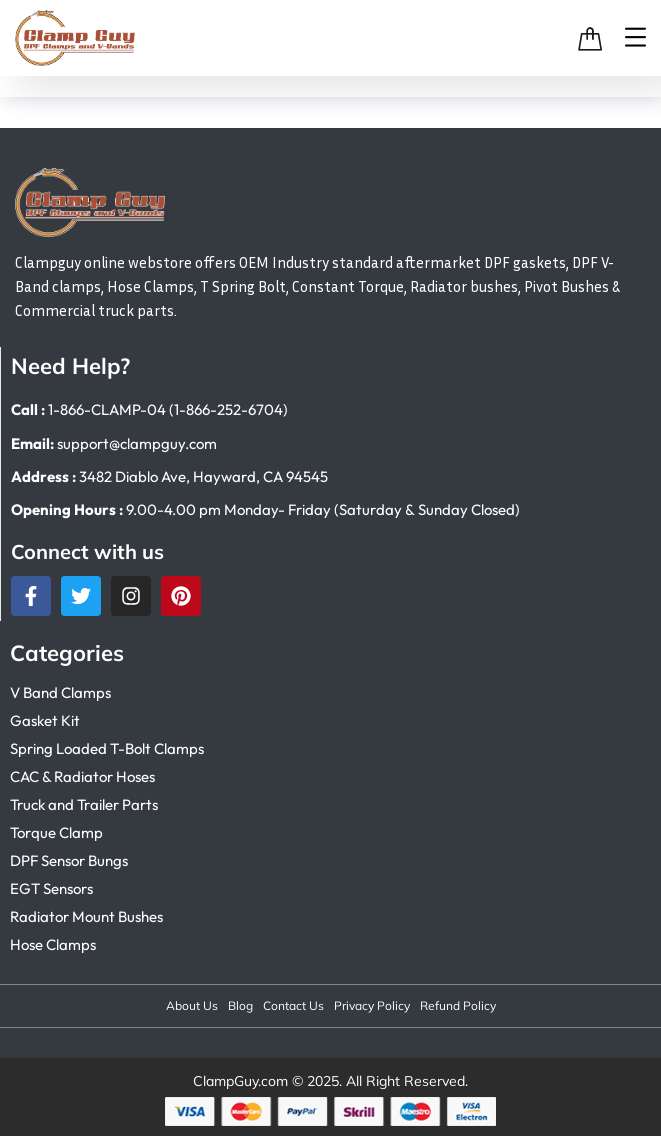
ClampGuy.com (240, 1081)
